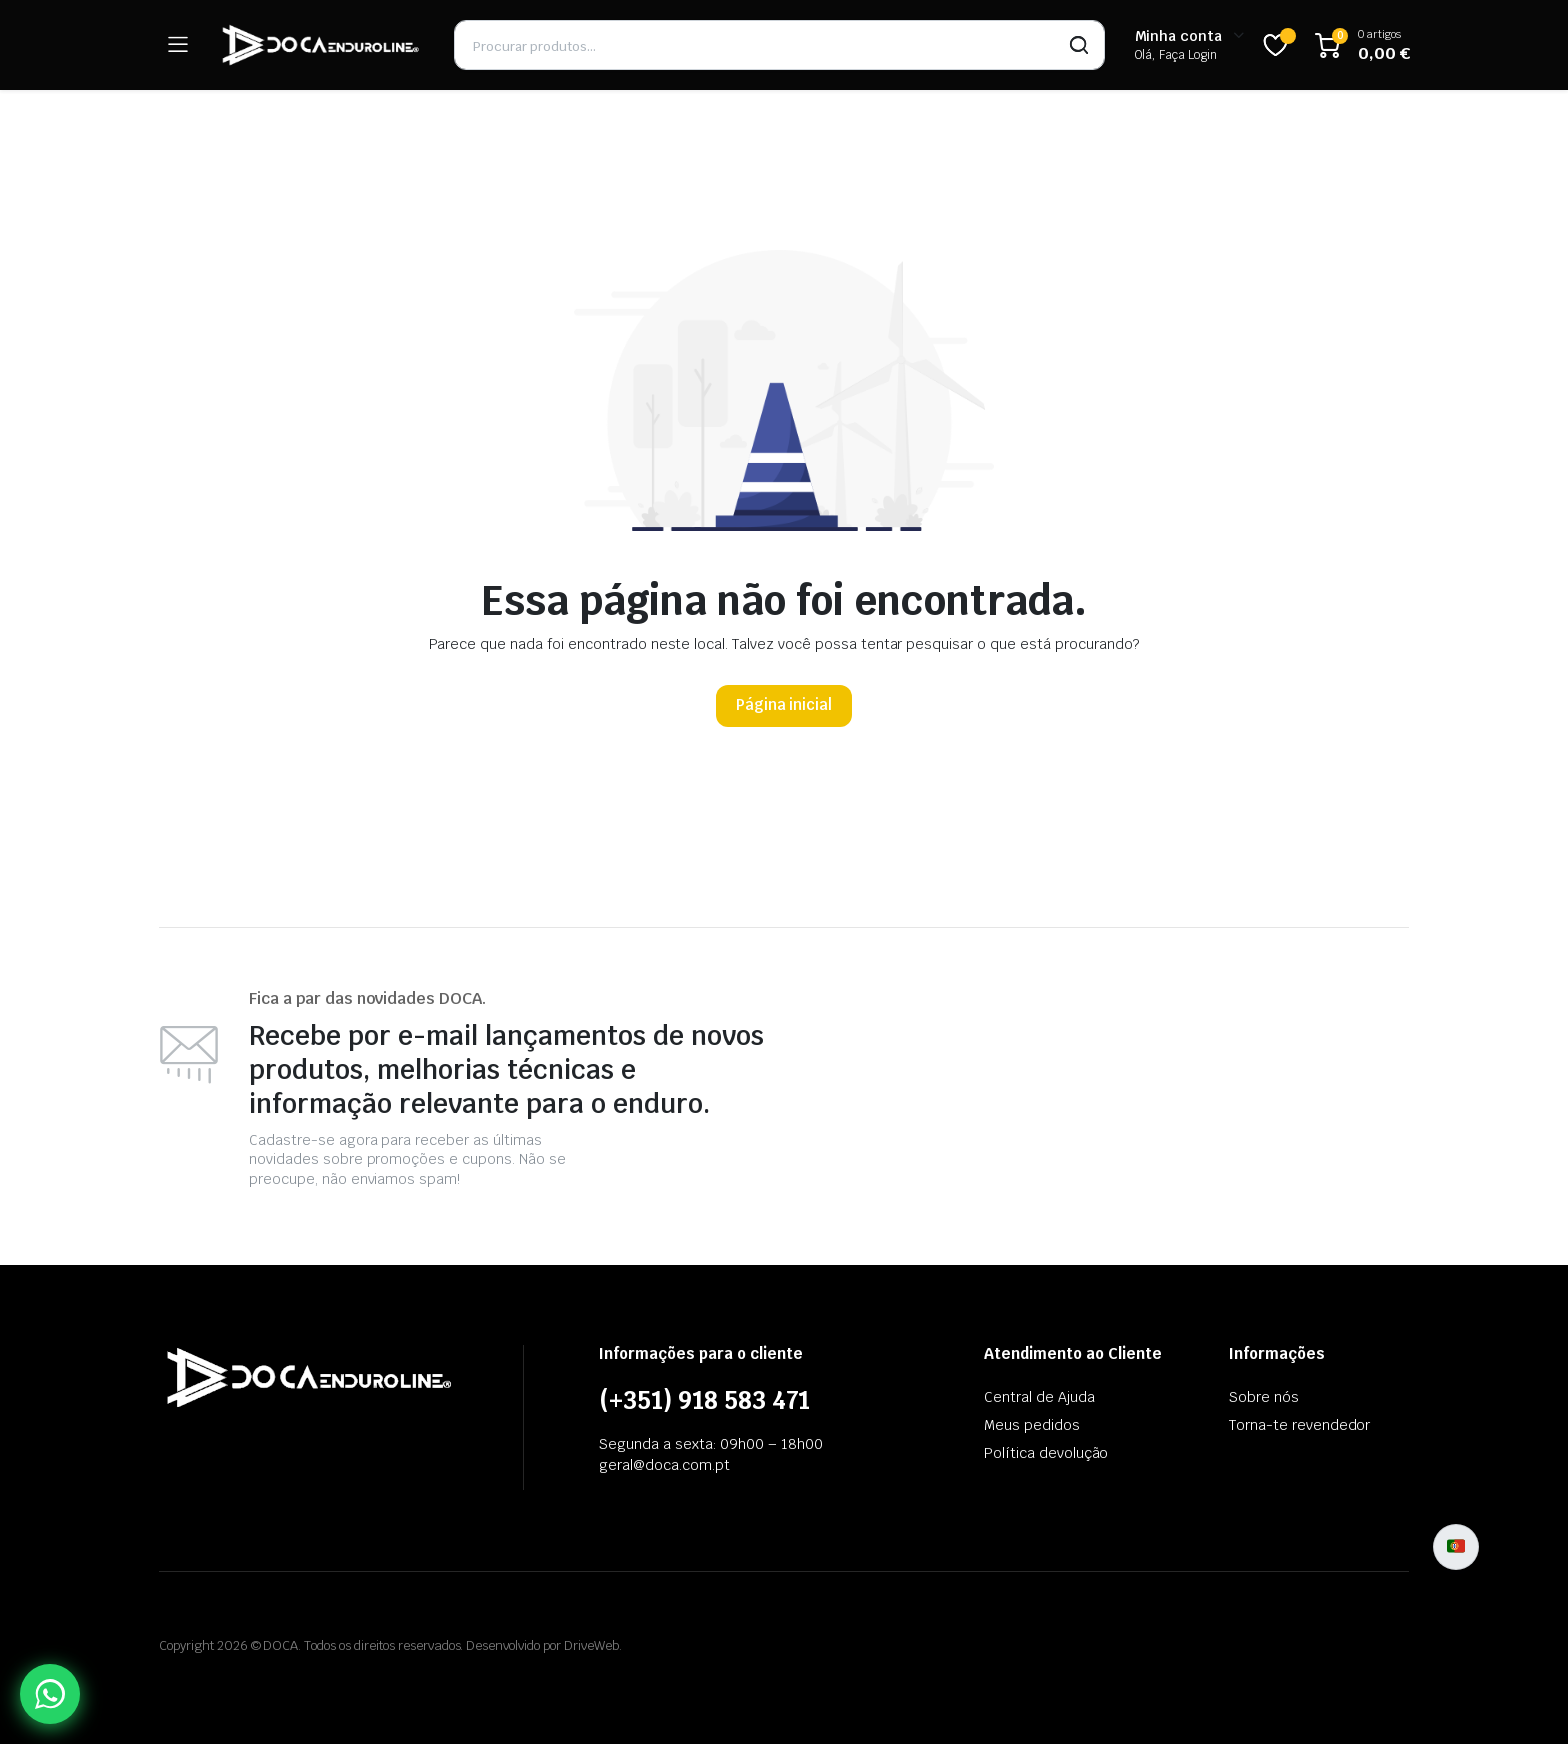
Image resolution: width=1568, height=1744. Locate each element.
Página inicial (784, 704)
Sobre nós (1264, 1397)
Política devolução (1046, 1453)
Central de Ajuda (1039, 1397)
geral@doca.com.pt (664, 1465)
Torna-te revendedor (1299, 1425)
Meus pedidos (1032, 1425)
